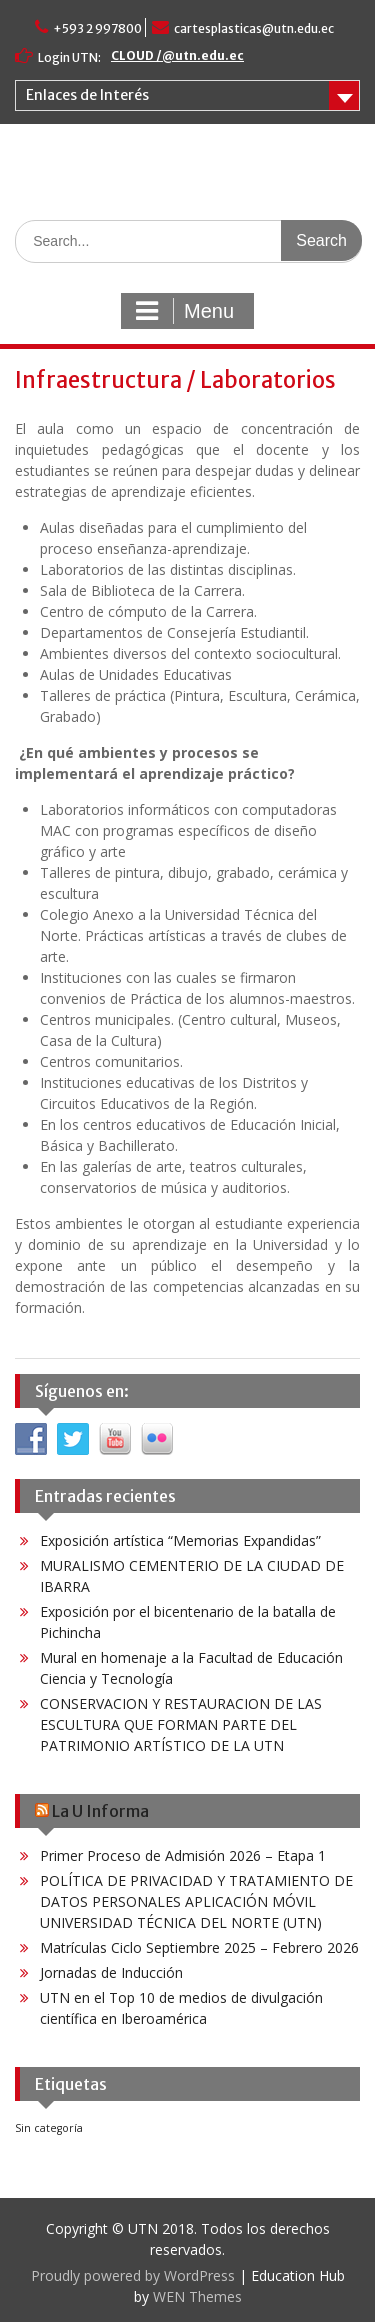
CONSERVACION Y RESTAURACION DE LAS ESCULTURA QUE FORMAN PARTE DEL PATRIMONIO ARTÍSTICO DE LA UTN (181, 1724)
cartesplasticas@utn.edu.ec (254, 28)
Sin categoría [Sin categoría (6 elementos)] (49, 2128)
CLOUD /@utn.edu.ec (177, 55)
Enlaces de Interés (87, 95)
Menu (185, 311)
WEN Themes (197, 2296)
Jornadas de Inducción (111, 1972)
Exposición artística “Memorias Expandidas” (180, 1540)
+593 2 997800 (97, 28)
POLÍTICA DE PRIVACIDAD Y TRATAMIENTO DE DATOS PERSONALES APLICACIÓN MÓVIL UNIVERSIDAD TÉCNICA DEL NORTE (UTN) (196, 1901)
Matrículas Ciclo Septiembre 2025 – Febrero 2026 (199, 1947)
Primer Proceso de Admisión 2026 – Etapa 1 (183, 1855)
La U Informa (100, 1811)
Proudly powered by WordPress (133, 2275)
